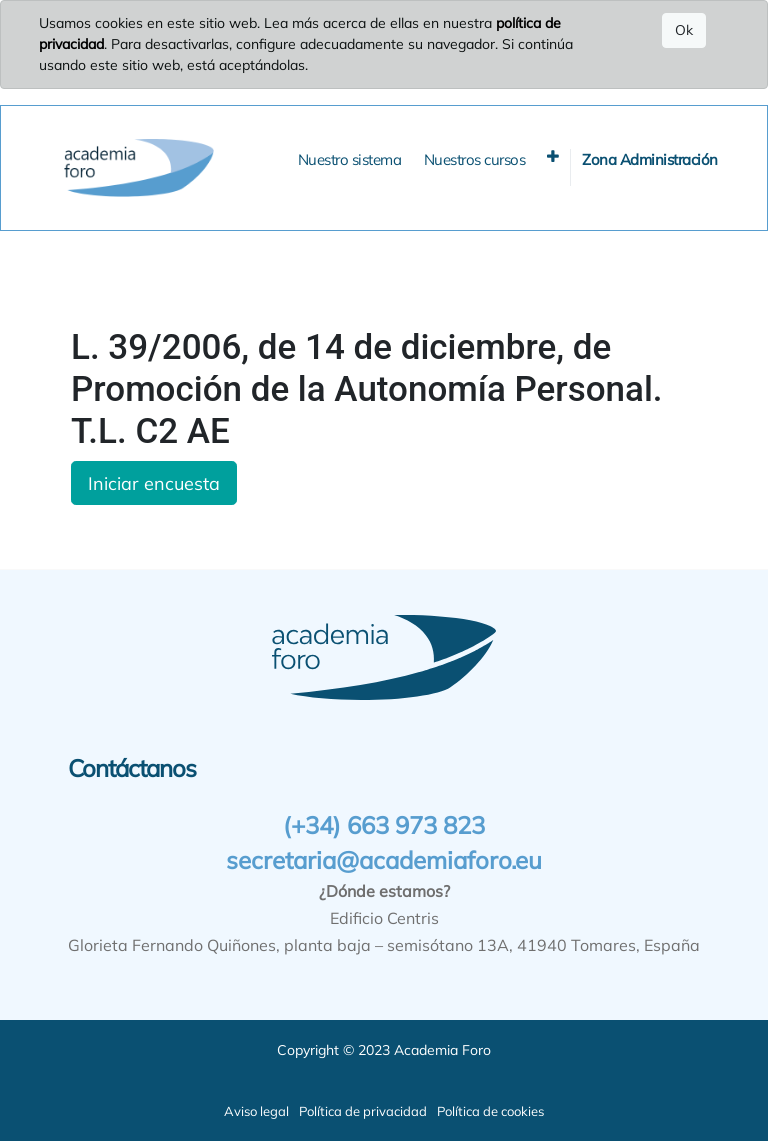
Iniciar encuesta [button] (154, 483)
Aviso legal (256, 1111)
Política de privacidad (363, 1111)
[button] (553, 156)
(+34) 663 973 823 (384, 825)
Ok (684, 30)
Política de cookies (490, 1111)
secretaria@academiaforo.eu (384, 860)
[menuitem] (350, 160)
